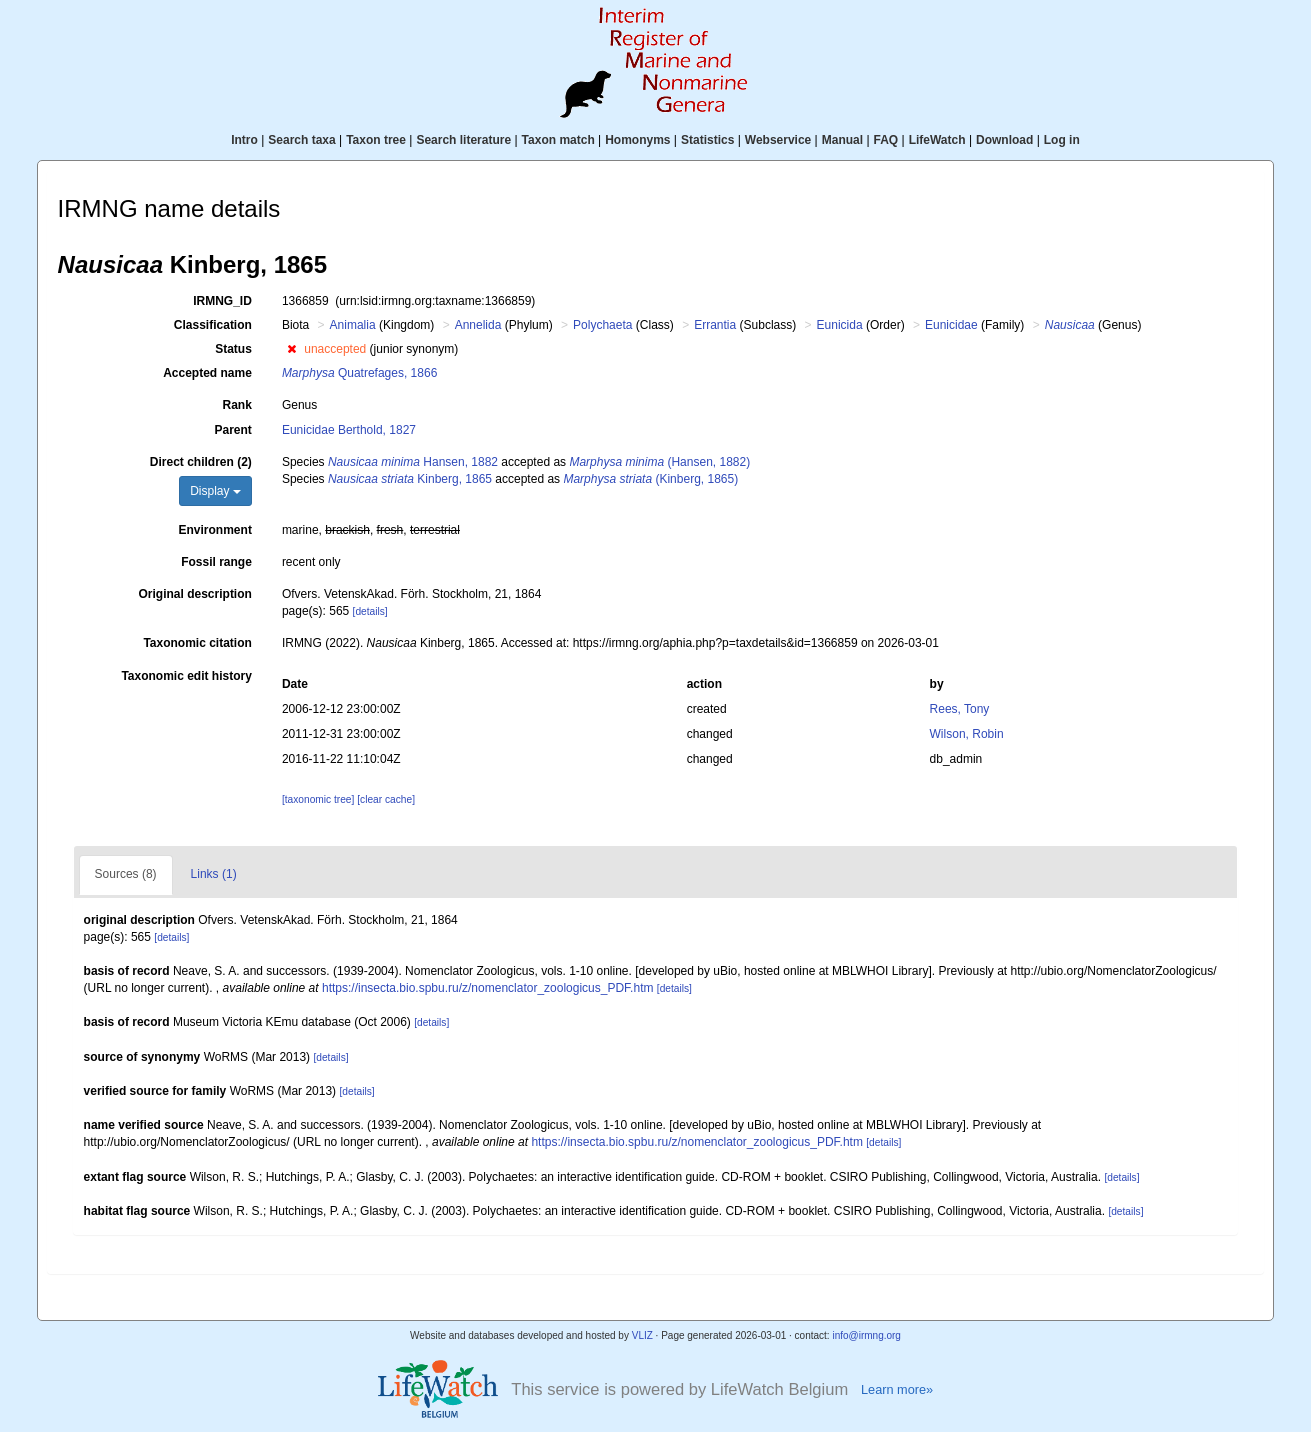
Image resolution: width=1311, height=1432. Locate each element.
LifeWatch (937, 140)
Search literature (463, 140)
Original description (195, 594)
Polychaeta (602, 325)
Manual (842, 140)
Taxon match (558, 140)
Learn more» (897, 1389)
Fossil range (216, 562)
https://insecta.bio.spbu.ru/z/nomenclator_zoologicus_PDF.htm (488, 988)
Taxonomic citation (197, 643)
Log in (1062, 140)
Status (233, 349)
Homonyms (637, 140)
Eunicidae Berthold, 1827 (349, 430)
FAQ (886, 140)
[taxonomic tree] (318, 799)
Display (215, 491)
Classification (213, 325)
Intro (244, 140)
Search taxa (301, 140)
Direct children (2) (201, 462)
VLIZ (642, 1335)
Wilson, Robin (967, 734)
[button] (291, 349)
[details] (370, 611)
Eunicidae (951, 325)
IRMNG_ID (222, 301)
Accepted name (207, 373)
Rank (237, 405)
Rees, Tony (960, 709)
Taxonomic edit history (186, 676)
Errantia (715, 325)
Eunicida (840, 325)
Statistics (707, 140)
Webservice (778, 140)
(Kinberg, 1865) (650, 479)
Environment (215, 530)
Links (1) (214, 874)
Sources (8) (126, 874)
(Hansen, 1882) (659, 462)
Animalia (353, 325)
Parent (233, 430)
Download (1004, 140)
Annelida (478, 325)
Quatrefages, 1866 (359, 373)
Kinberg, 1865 (410, 479)
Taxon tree (376, 140)
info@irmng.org (866, 1335)
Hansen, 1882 (413, 462)
